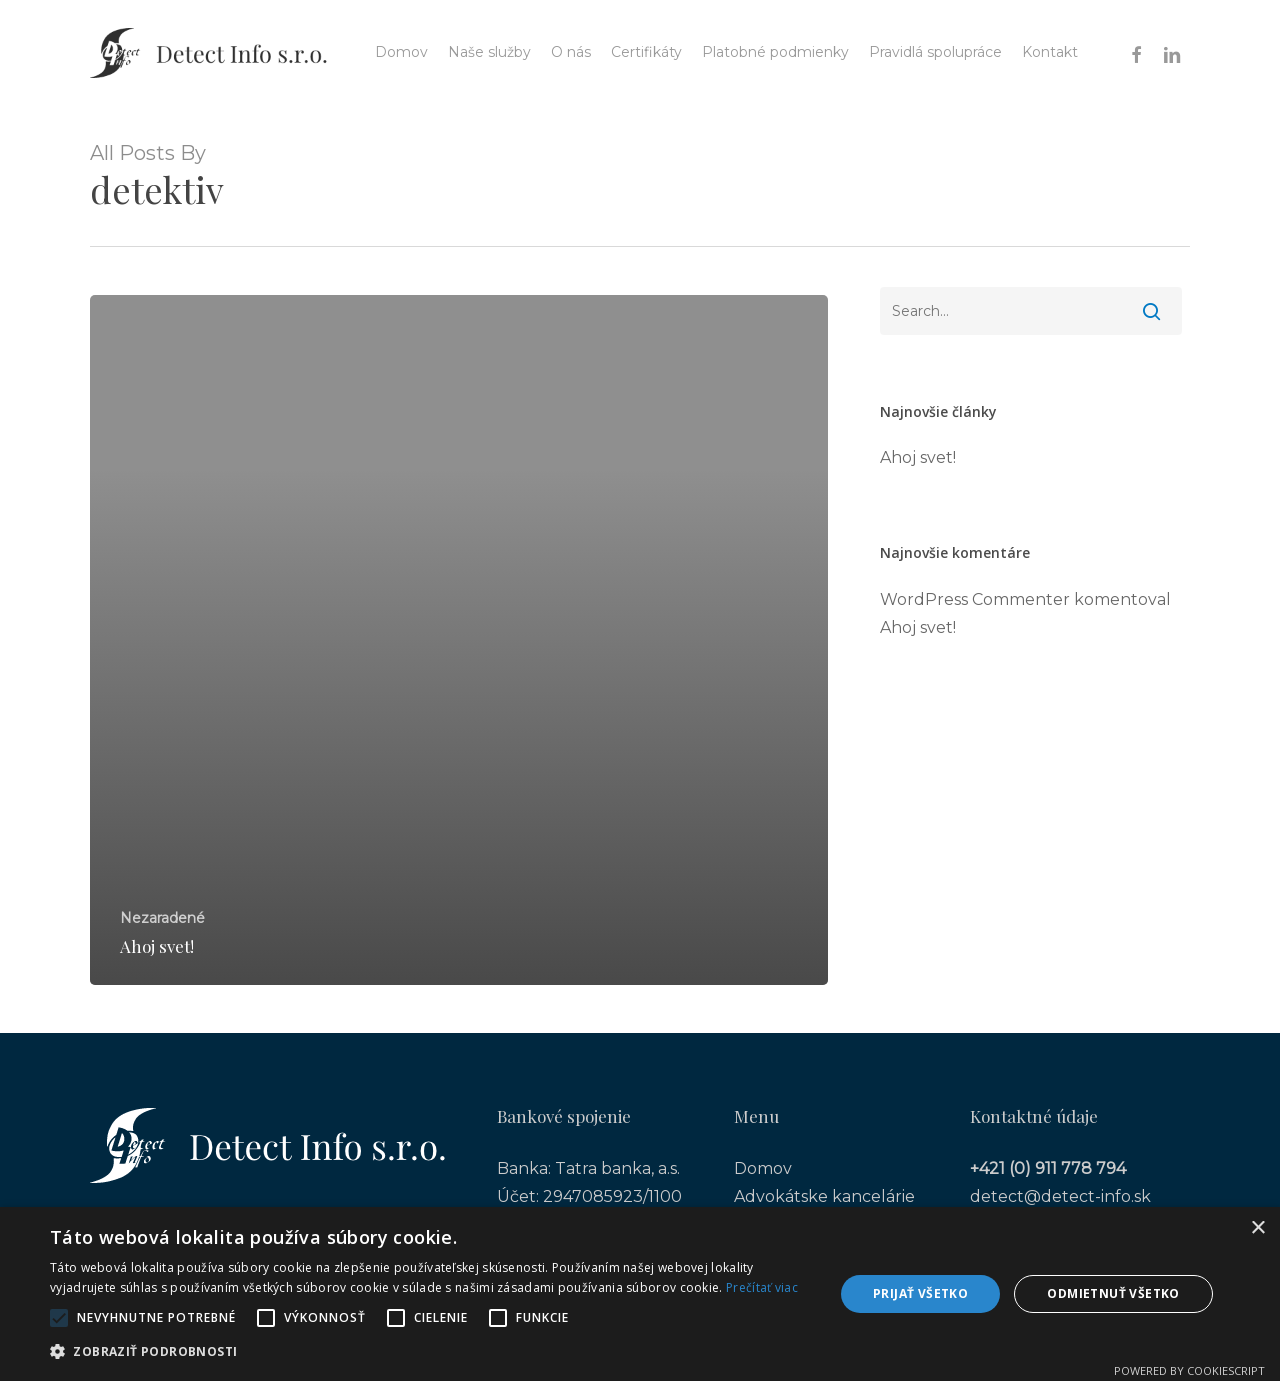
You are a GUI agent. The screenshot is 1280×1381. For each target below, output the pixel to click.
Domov (763, 1168)
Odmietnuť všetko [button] (1113, 1293)
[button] (430, 1352)
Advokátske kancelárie (824, 1196)
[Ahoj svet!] (459, 640)
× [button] (1257, 1228)
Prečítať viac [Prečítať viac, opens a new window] (762, 1287)
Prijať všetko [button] (920, 1293)
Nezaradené (162, 918)
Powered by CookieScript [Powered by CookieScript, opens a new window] (1189, 1370)
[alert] (640, 1294)
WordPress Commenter (975, 599)
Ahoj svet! (918, 457)
